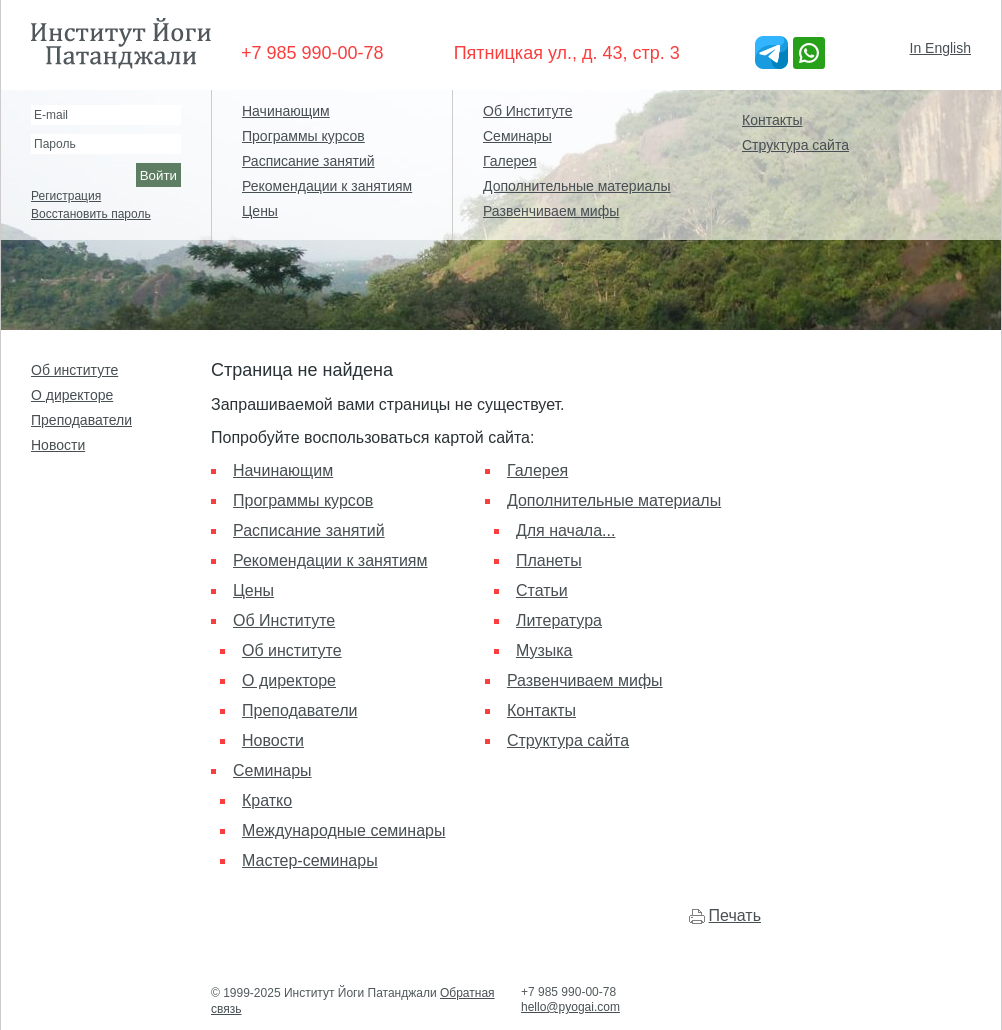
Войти (158, 175)
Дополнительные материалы (576, 186)
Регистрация (66, 196)
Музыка (544, 650)
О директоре (72, 395)
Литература (559, 620)
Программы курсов (303, 136)
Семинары (517, 136)
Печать (735, 915)
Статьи (542, 590)
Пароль (55, 144)
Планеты (549, 560)
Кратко (267, 800)
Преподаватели (81, 420)
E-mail (51, 115)
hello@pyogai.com (570, 1007)
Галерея (510, 161)
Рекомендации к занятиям (327, 186)
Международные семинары (343, 830)
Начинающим (286, 111)
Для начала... (565, 530)
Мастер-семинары (310, 860)
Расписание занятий (308, 161)
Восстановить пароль (91, 214)
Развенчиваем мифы (551, 211)
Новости (58, 445)
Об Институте (527, 111)
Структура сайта (795, 145)
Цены (260, 211)
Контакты (772, 120)
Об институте (74, 370)
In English (940, 48)
